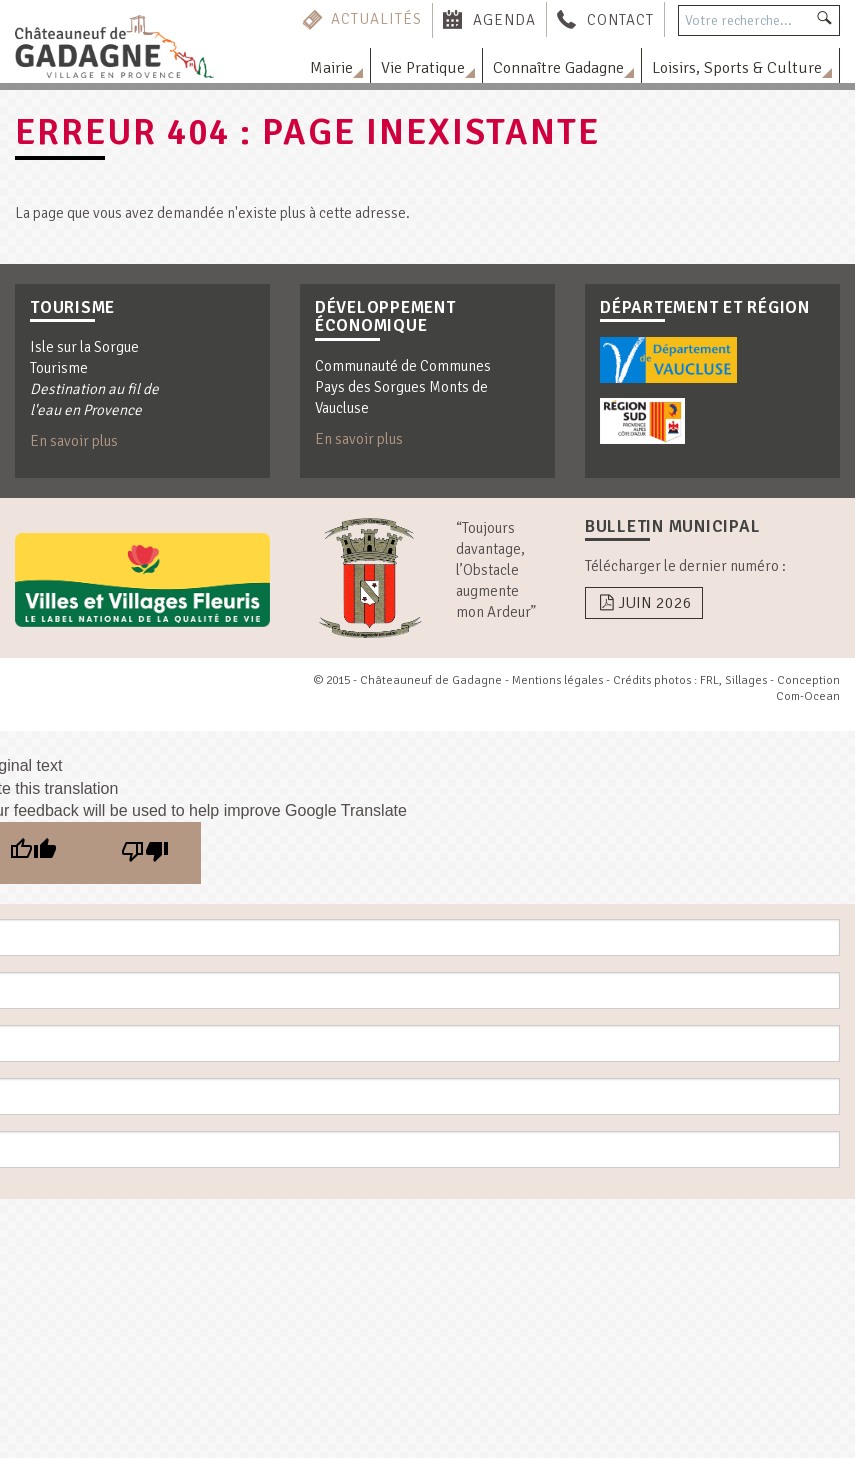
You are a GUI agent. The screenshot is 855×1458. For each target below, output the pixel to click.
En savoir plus (74, 441)
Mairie (331, 68)
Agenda (504, 19)
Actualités (376, 19)
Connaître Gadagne (558, 68)
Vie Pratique (423, 68)
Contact (620, 19)
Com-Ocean (808, 696)
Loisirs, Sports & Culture (737, 68)
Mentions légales (557, 680)
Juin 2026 (644, 603)
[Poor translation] (145, 853)
